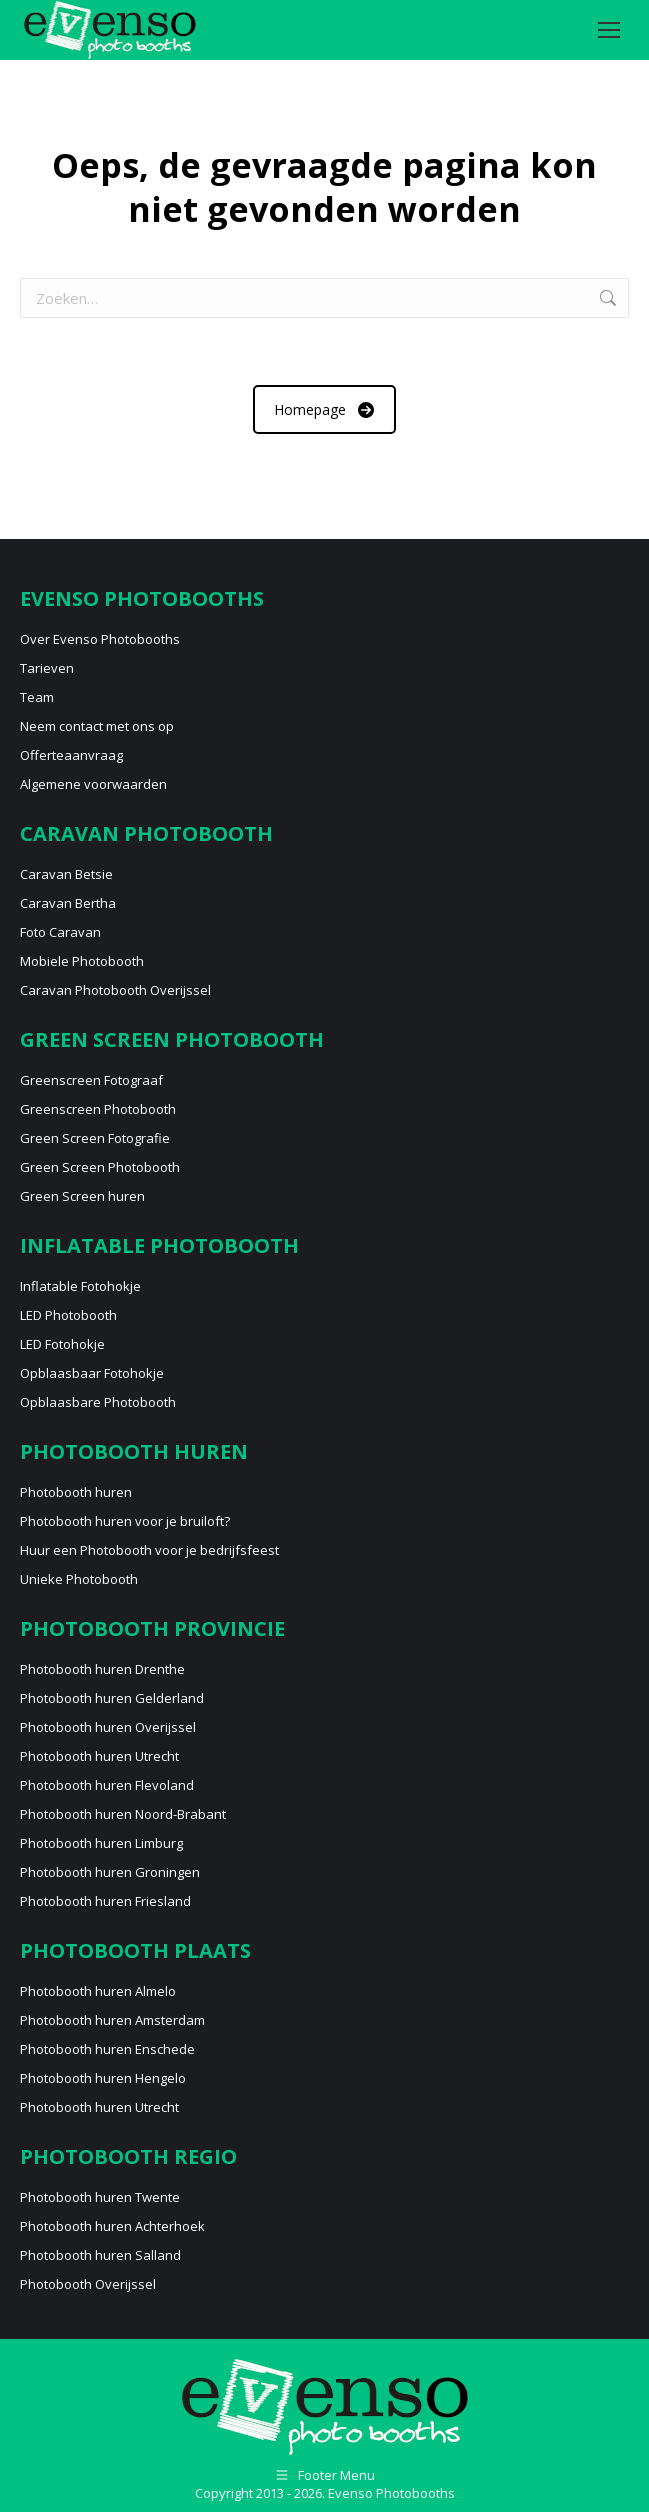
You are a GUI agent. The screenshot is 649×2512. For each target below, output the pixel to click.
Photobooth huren (76, 1492)
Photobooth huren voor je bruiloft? (125, 1521)
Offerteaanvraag (71, 755)
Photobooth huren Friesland (105, 1901)
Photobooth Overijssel (88, 2284)
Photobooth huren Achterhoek (112, 2226)
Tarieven (47, 668)
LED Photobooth (68, 1315)
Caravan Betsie (66, 874)
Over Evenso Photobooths (100, 639)
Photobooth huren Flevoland (107, 1785)
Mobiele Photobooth (82, 961)
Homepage (324, 409)
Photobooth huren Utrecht (99, 1756)
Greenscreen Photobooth (98, 1109)
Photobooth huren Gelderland (112, 1698)
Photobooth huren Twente (100, 2197)
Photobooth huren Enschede (107, 2049)
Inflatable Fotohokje (80, 1286)
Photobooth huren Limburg (101, 1843)
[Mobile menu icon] (609, 30)
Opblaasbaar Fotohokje (92, 1373)
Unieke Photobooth (79, 1579)
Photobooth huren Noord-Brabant (123, 1814)
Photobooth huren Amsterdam (112, 2020)
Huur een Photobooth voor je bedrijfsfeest (149, 1550)
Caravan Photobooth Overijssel (115, 990)
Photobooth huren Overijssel (108, 1727)
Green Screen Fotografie (95, 1138)
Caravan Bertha (68, 903)
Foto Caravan (60, 932)
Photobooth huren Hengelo (103, 2078)
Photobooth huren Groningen (110, 1872)
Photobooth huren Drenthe (102, 1669)
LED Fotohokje (62, 1344)
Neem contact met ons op (97, 726)
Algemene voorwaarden (93, 784)
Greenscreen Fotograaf (91, 1080)
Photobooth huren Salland (100, 2255)
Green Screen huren (82, 1196)
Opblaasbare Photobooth (98, 1402)
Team (37, 697)
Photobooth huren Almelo (98, 1991)
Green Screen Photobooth (100, 1167)
